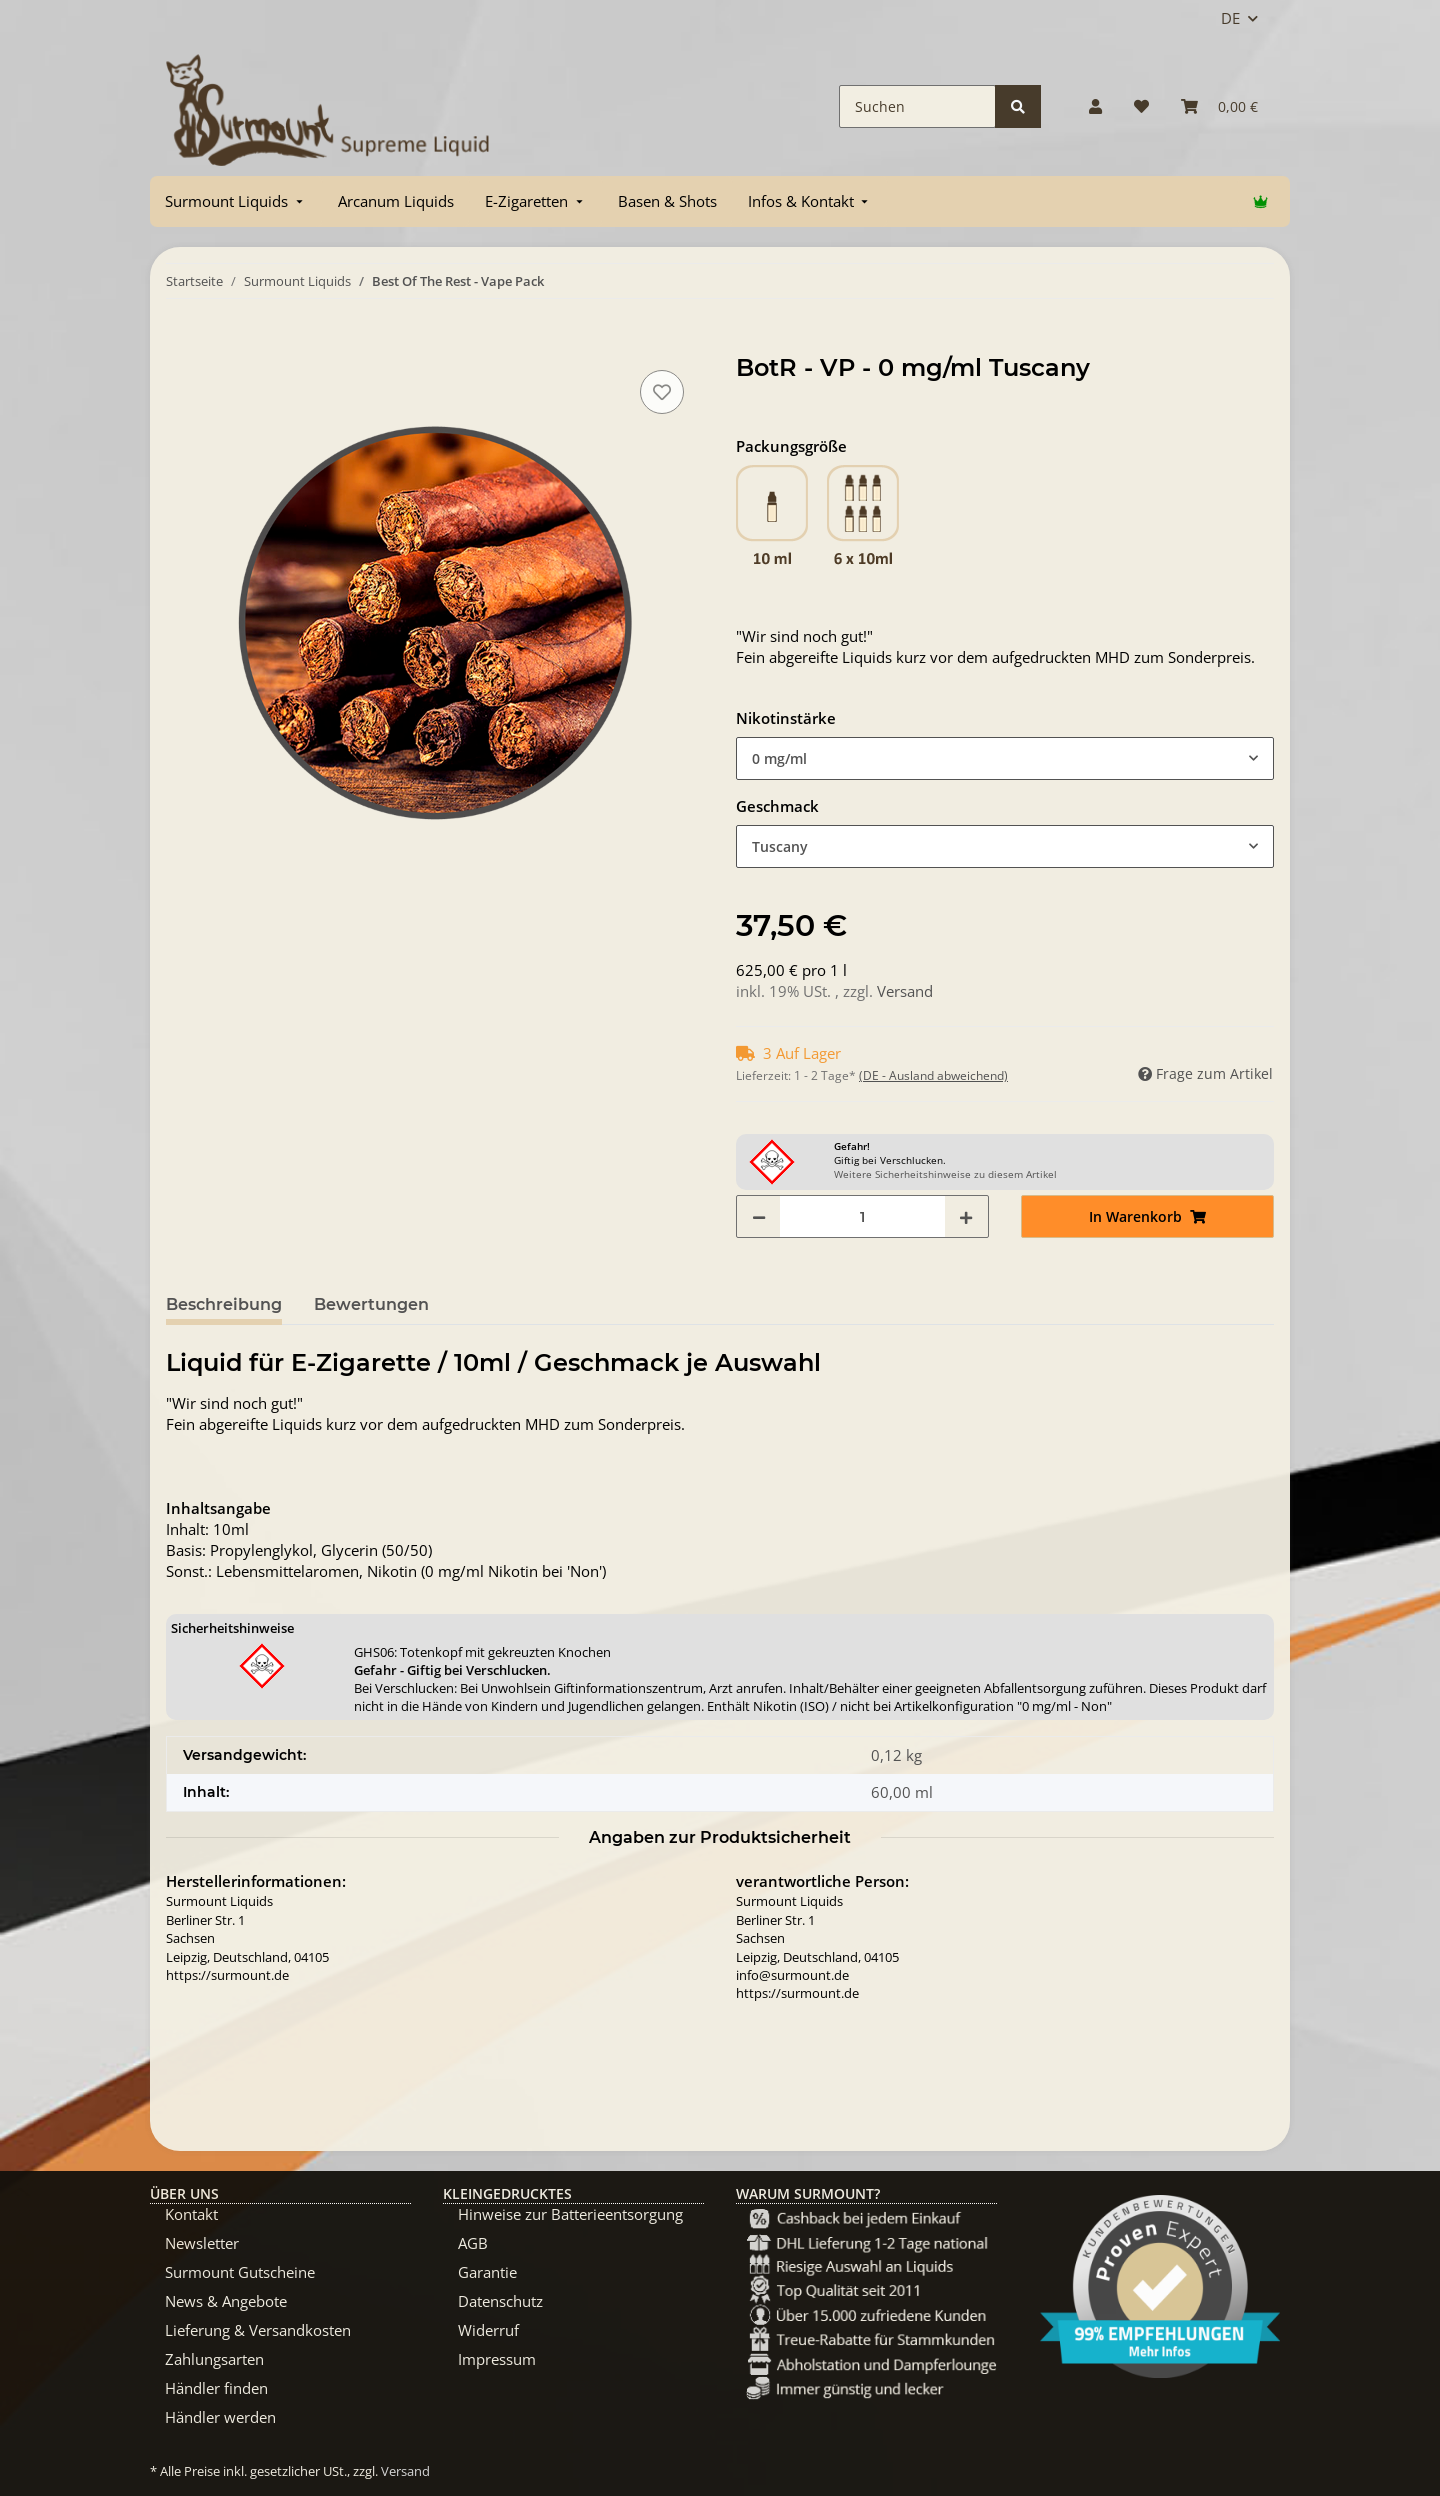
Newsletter (202, 2243)
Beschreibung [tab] (224, 1304)
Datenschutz (500, 2301)
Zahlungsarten (214, 2359)
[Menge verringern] (759, 1216)
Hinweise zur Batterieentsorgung (570, 2214)
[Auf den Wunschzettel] (662, 392)
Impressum (497, 2359)
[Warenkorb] (1219, 106)
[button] (1095, 106)
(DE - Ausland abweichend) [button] (933, 1075)
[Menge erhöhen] (966, 1216)
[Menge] (862, 1216)
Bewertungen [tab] (371, 1304)
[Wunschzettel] (1141, 106)
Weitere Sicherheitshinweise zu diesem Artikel (945, 1174)
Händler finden (216, 2388)
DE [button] (1230, 18)
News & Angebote (226, 2301)
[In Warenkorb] (182, 343)
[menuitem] (236, 201)
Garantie (487, 2272)
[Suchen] (917, 106)
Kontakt (191, 2214)
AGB (473, 2243)
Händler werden (220, 2417)
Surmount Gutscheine (240, 2272)
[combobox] (1005, 758)
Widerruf (488, 2330)
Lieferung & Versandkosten (258, 2330)
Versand (905, 991)
